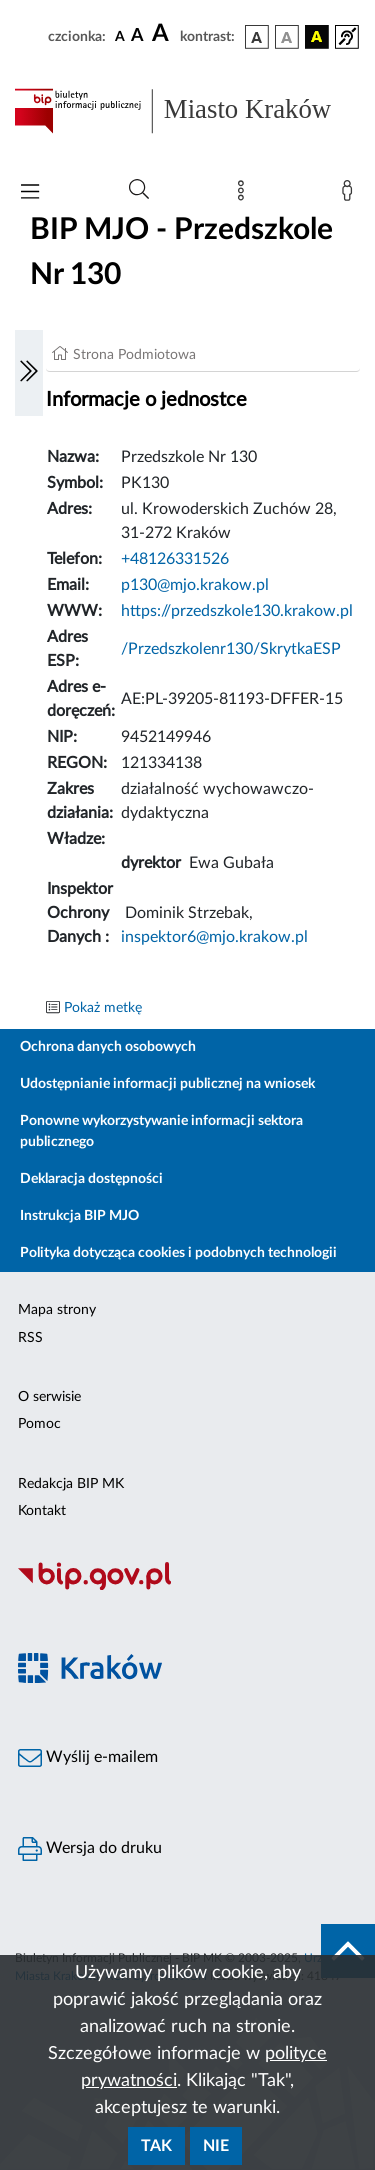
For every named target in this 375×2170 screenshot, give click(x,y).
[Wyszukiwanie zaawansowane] (139, 190)
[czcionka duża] (163, 34)
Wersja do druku (90, 1849)
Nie (216, 2146)
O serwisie (49, 1397)
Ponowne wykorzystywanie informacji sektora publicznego (161, 1131)
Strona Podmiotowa (134, 355)
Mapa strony (57, 1310)
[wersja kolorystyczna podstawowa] (257, 37)
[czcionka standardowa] (120, 36)
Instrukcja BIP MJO (79, 1216)
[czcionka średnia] (137, 36)
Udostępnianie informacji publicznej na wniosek (167, 1084)
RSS (30, 1338)
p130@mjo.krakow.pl (195, 585)
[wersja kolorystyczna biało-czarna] (287, 37)
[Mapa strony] (245, 195)
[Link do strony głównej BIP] (187, 111)
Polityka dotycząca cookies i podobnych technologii (178, 1253)
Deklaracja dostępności (91, 1179)
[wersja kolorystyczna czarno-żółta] (317, 37)
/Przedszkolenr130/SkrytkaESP (231, 649)
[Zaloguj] (351, 195)
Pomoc (39, 1424)
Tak (156, 2146)
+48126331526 (175, 559)
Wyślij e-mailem (88, 1758)
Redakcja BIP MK (71, 1484)
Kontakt (42, 1511)
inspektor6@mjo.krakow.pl (214, 937)
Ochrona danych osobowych (108, 1047)
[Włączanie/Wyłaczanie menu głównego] (30, 193)
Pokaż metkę (103, 1008)
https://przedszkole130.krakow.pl (237, 611)
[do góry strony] (348, 1951)
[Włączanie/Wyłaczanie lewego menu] (29, 373)
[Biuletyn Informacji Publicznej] (187, 1587)
